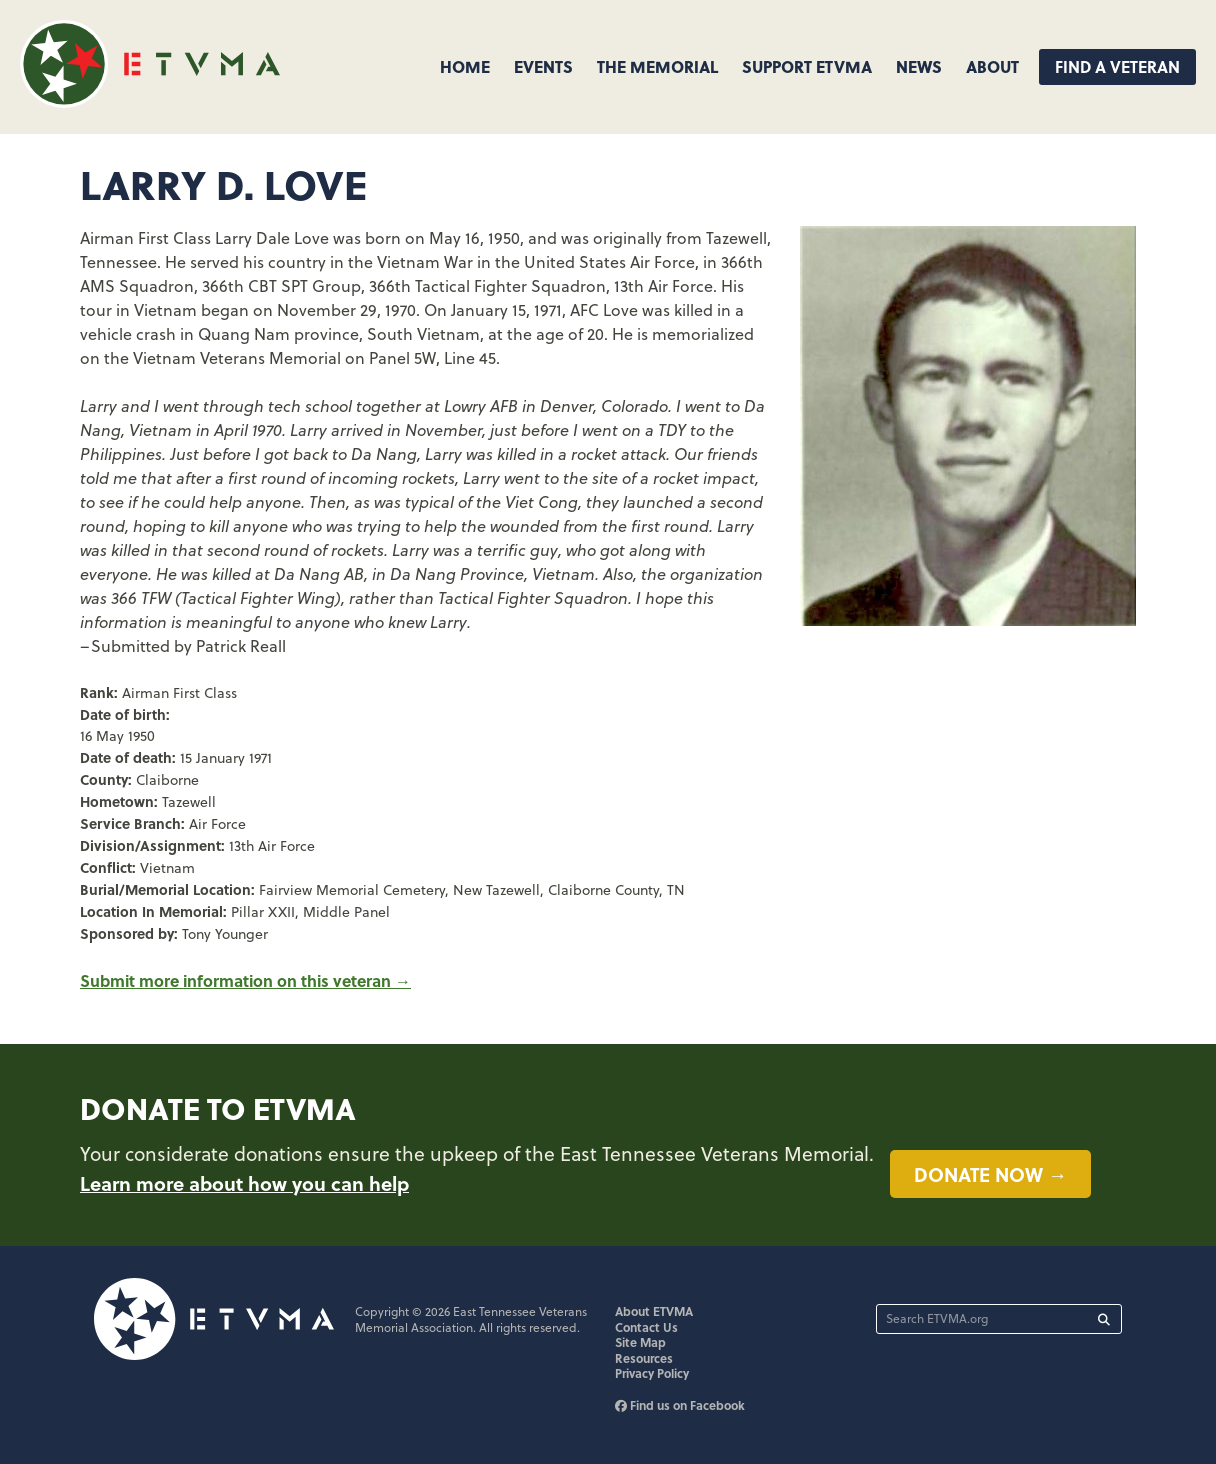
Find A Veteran (1117, 66)
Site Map (640, 1342)
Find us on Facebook (680, 1405)
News (919, 66)
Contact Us (646, 1327)
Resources (644, 1358)
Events (543, 66)
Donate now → (990, 1174)
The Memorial (657, 66)
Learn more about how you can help (244, 1183)
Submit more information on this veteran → (245, 980)
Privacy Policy (652, 1373)
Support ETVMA (807, 66)
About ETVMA (654, 1311)
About (992, 66)
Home (465, 66)
